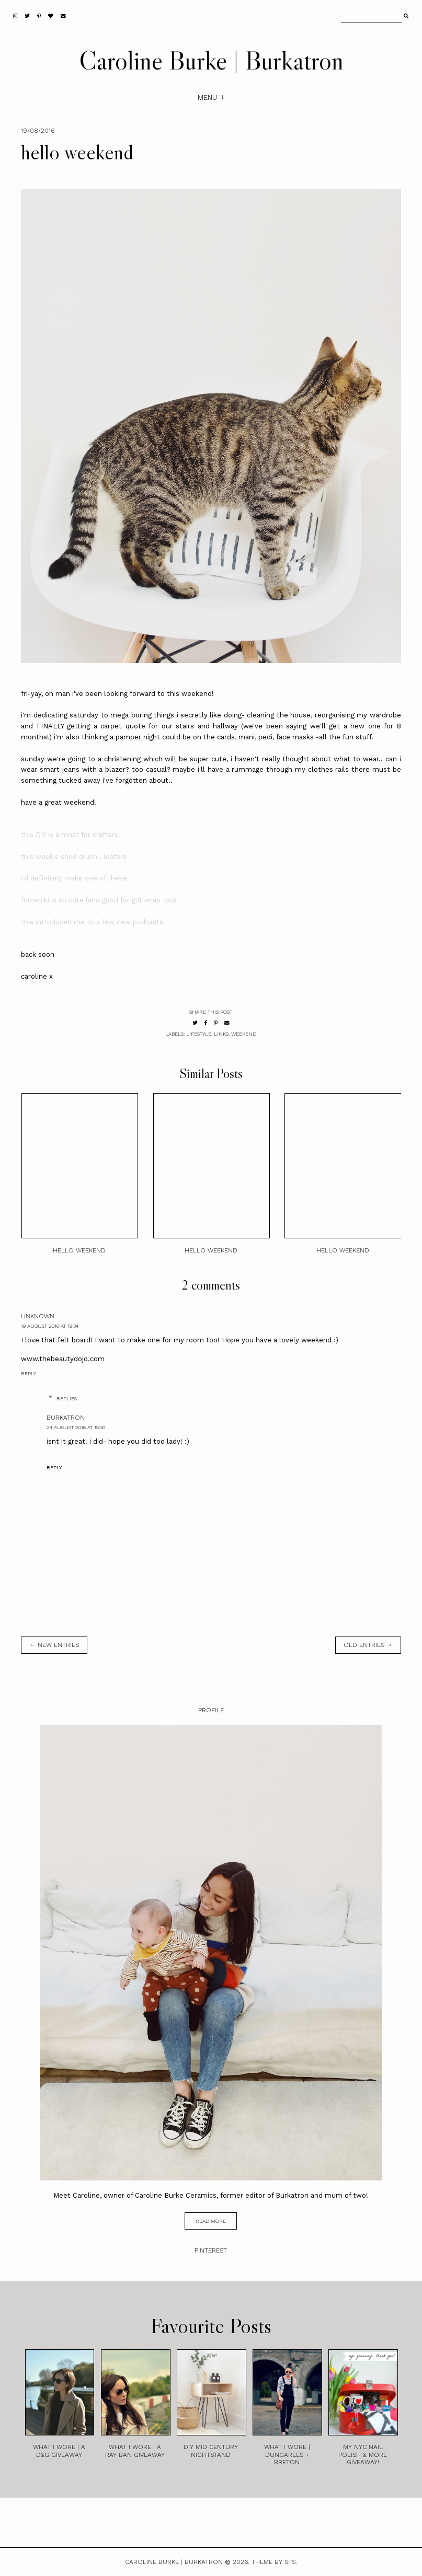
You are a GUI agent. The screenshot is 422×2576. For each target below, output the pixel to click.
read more (211, 2221)
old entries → (368, 1645)
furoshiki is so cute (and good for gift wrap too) (98, 900)
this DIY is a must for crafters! (70, 835)
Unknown (37, 1316)
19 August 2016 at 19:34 (49, 1326)
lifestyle (198, 1034)
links (221, 1034)
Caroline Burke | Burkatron (211, 60)
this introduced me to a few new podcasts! (93, 922)
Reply (28, 1373)
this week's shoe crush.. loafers (74, 857)
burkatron (66, 1417)
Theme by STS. (274, 2562)
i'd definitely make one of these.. (76, 878)
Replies (66, 1398)
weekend (243, 1034)
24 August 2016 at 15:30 (76, 1427)
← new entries (54, 1645)
